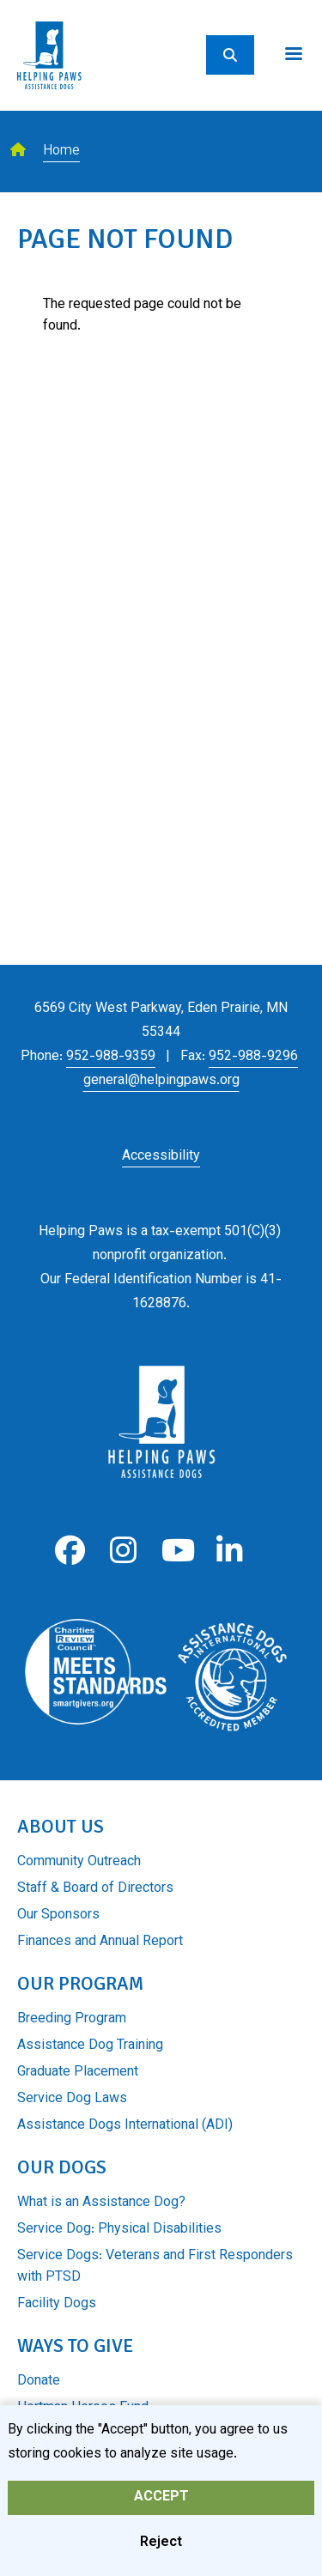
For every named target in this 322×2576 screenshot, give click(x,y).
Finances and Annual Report (100, 1942)
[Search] (230, 55)
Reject (161, 2550)
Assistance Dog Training (90, 2046)
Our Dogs (61, 2167)
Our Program (80, 1983)
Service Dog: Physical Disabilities (119, 2229)
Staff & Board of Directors (95, 1889)
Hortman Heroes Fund (83, 2408)
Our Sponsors (58, 1915)
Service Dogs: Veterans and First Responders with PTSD (155, 2267)
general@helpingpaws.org (161, 1081)
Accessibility (161, 1156)
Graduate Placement (77, 2072)
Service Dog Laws (72, 2099)
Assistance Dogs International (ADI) (125, 2126)
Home (61, 151)
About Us (60, 1826)
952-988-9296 (253, 1057)
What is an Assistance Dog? (101, 2203)
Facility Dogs (56, 2304)
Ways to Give (75, 2345)
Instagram (123, 1551)
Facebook (70, 1551)
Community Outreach (79, 1862)
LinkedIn (230, 1551)
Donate (38, 2381)
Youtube (176, 1551)
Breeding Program (71, 2019)
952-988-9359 (110, 1057)
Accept (161, 2505)
